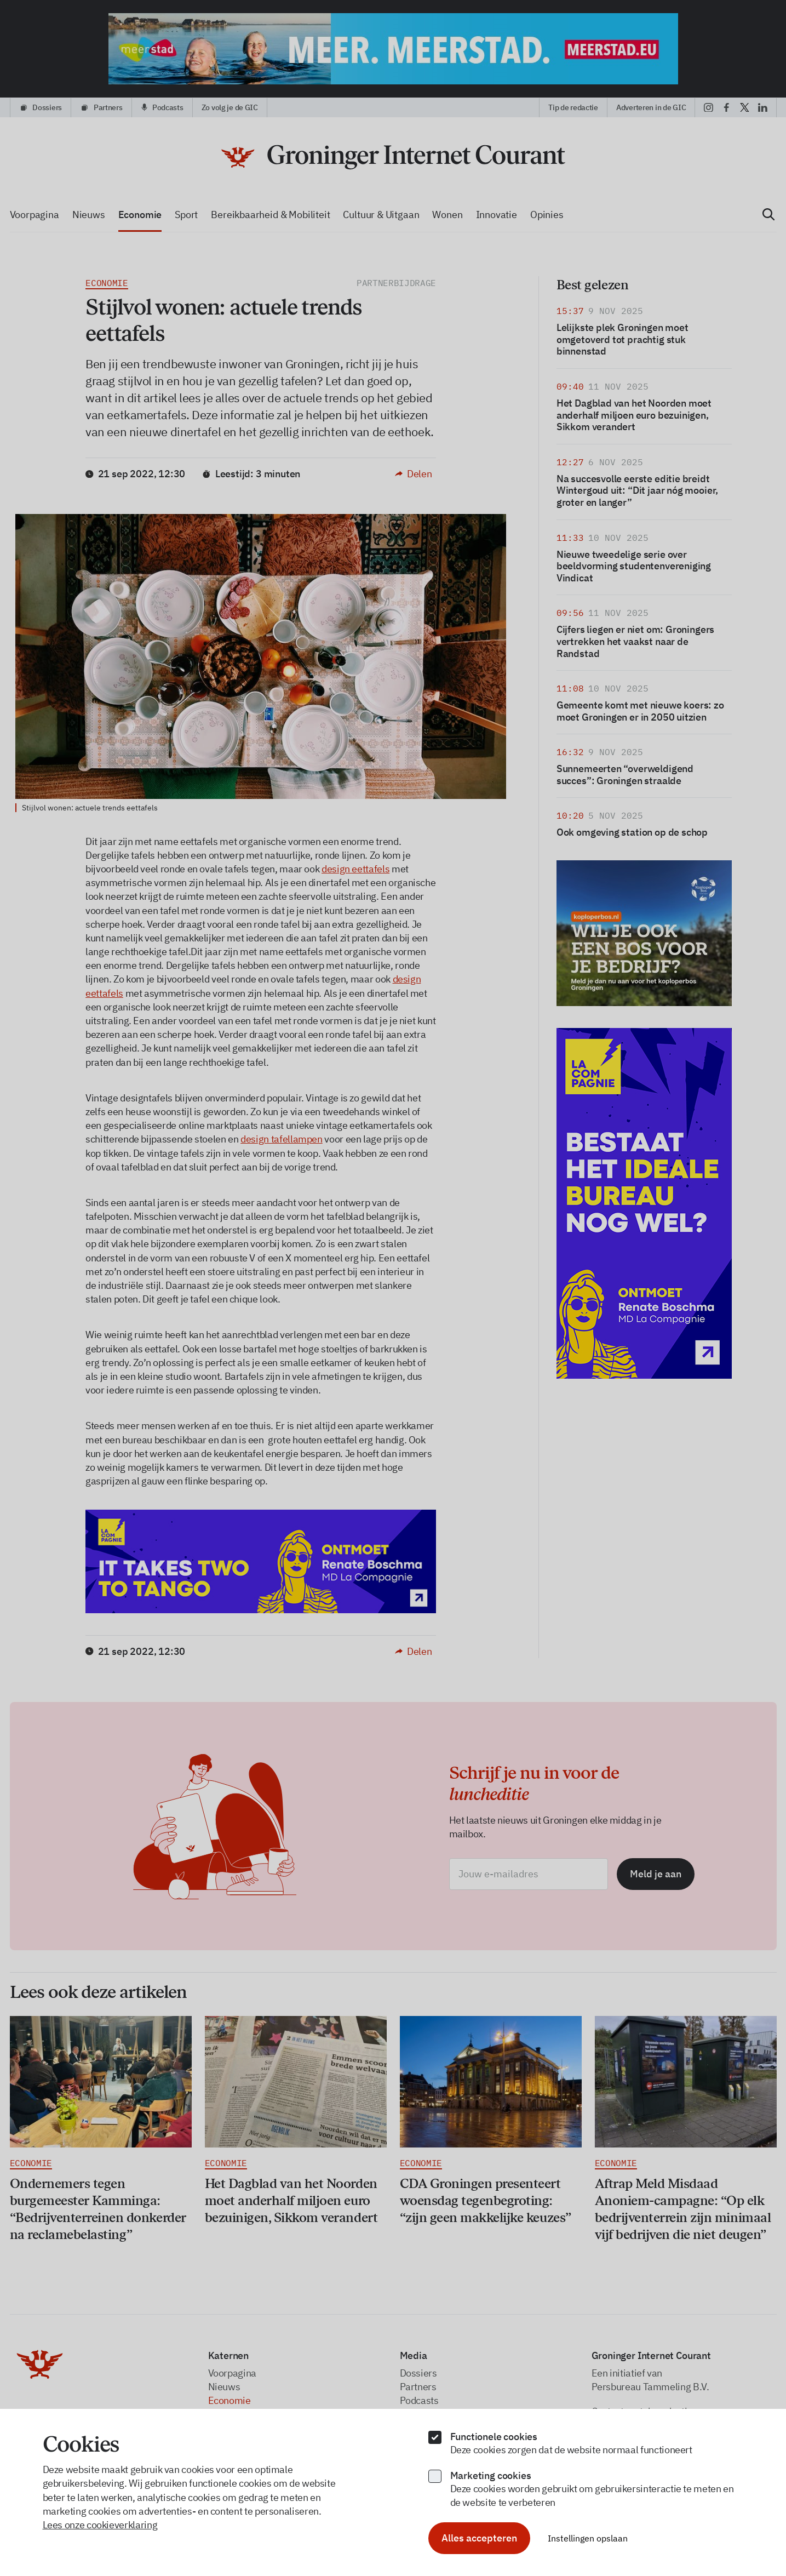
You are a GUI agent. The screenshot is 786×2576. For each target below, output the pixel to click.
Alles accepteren (479, 2538)
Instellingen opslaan (588, 2538)
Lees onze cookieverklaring (100, 2524)
